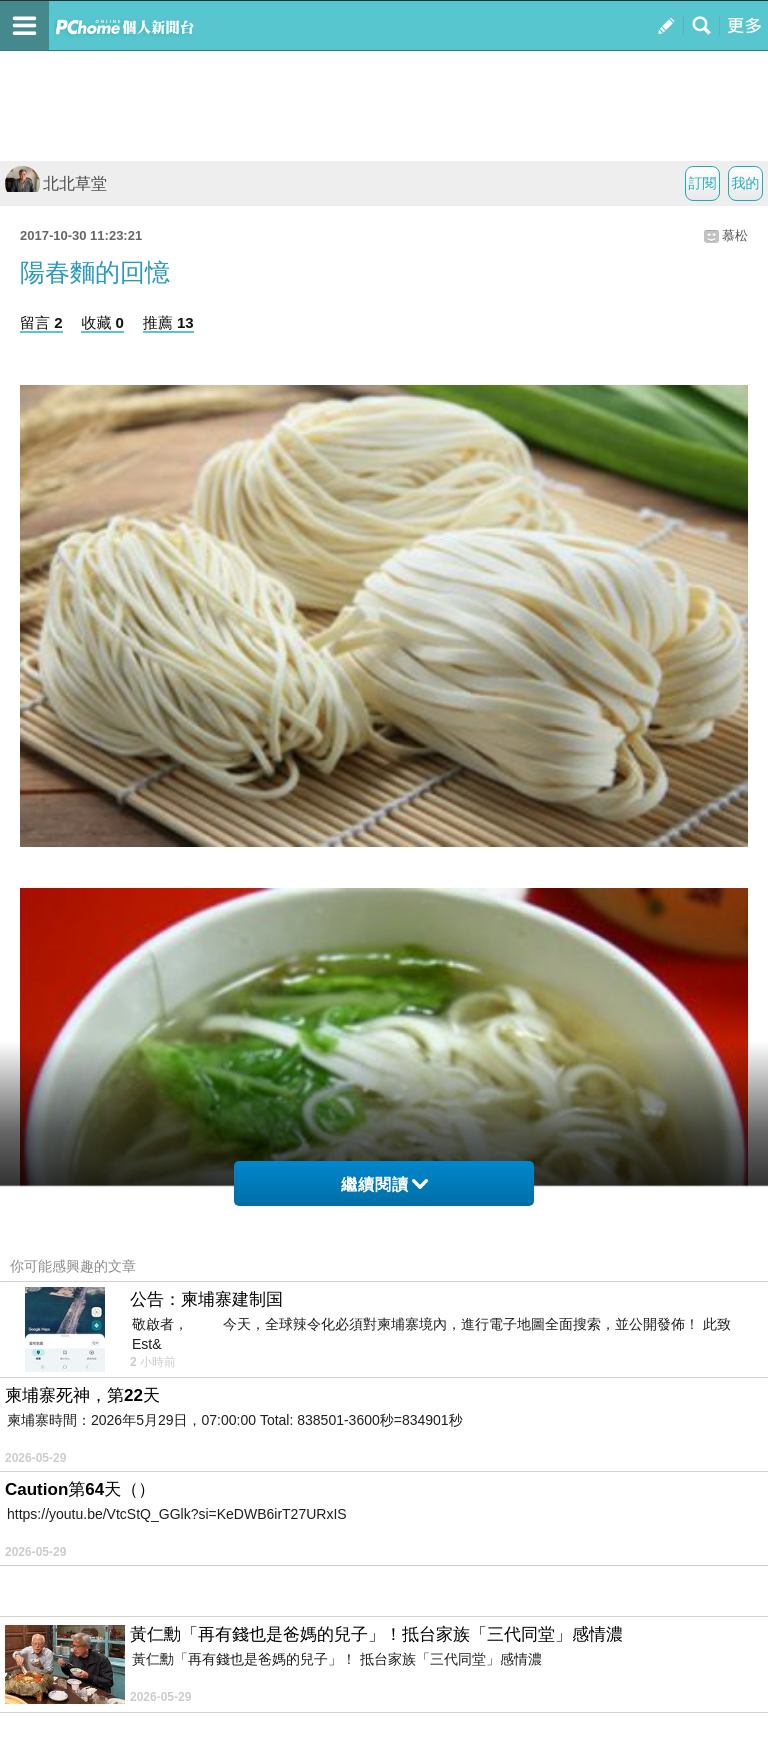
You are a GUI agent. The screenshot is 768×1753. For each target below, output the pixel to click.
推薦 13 (168, 322)
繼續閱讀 (384, 1184)
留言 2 (41, 322)
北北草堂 (56, 183)
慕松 (735, 235)
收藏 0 (102, 322)
